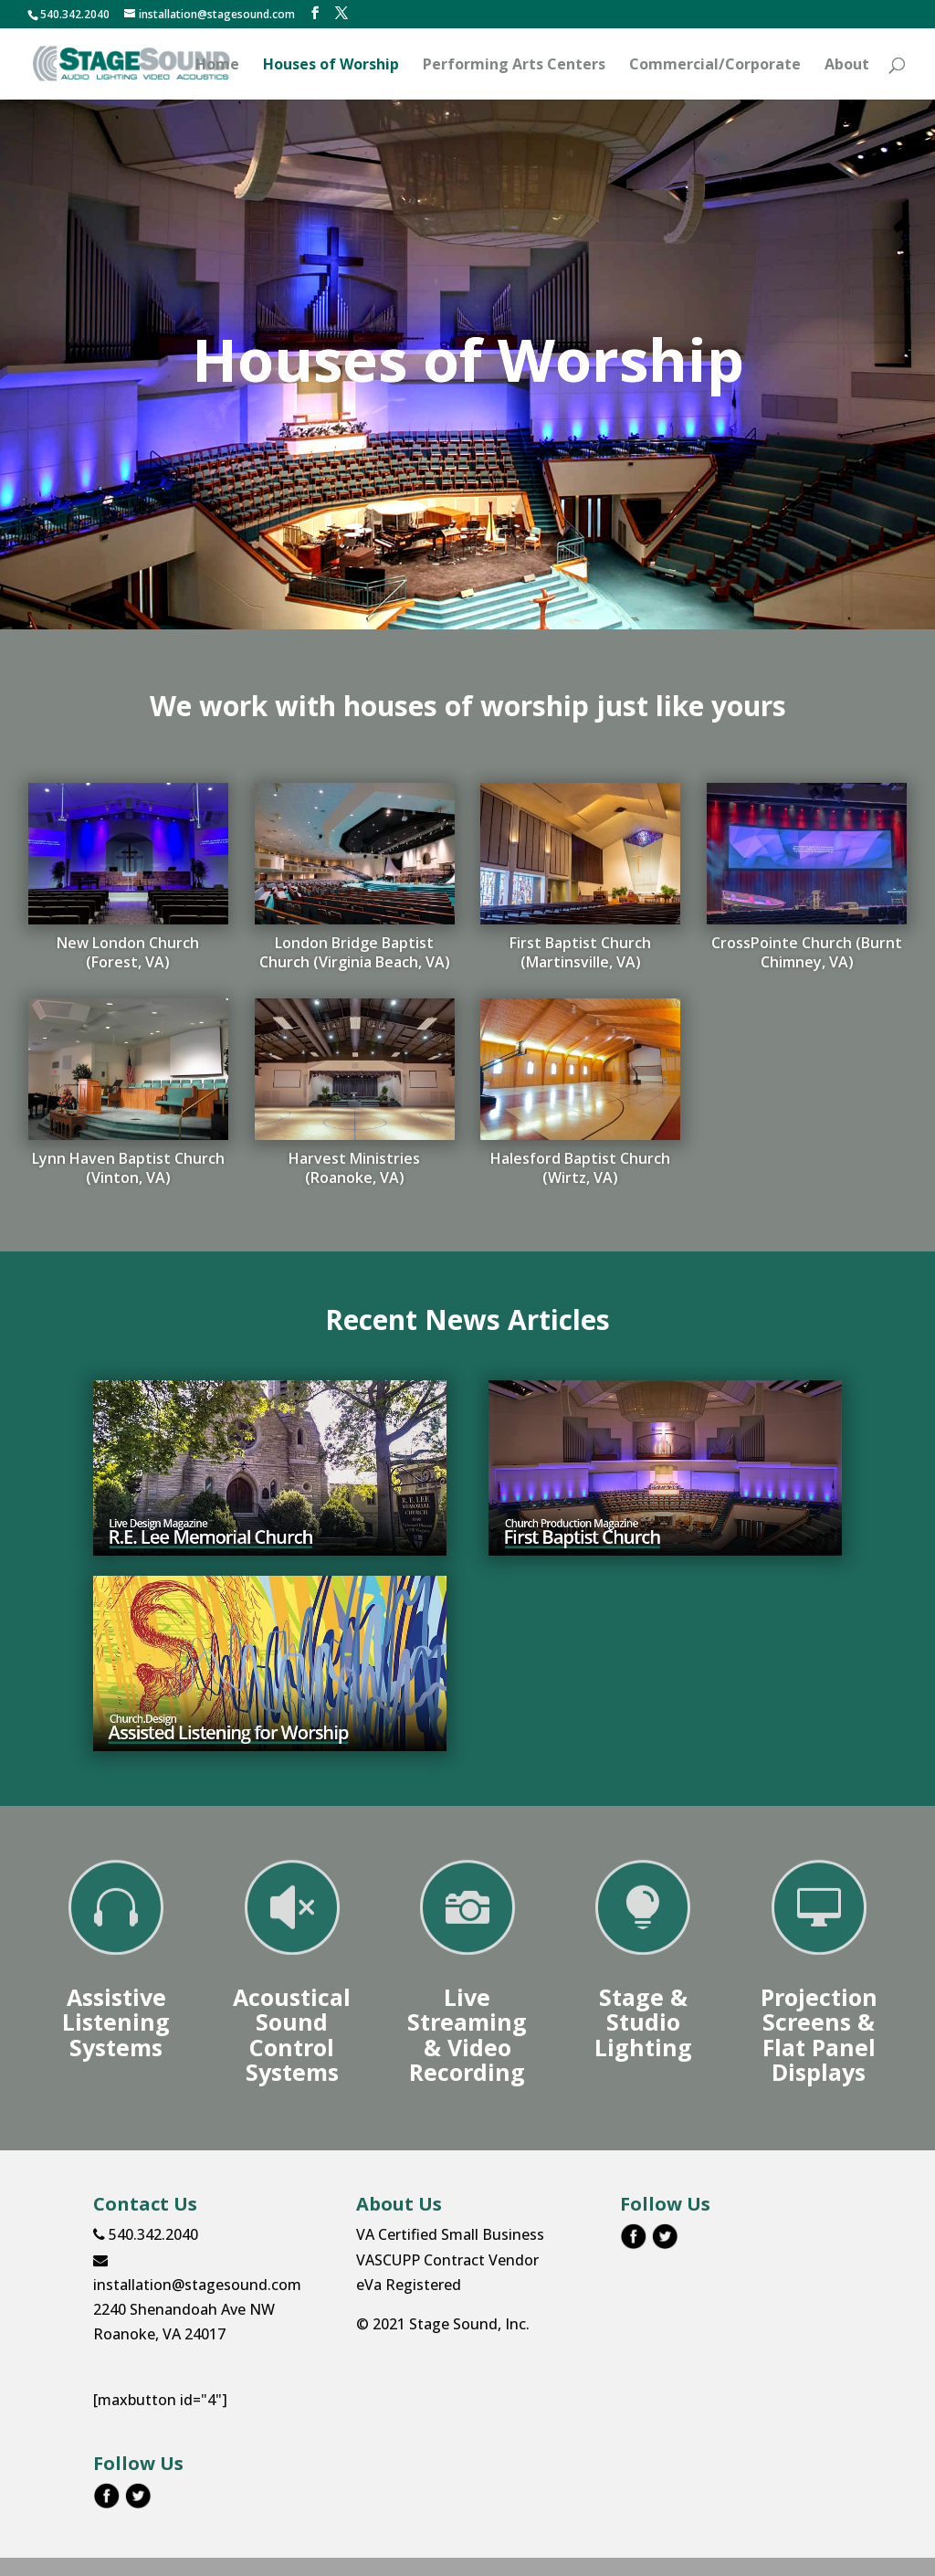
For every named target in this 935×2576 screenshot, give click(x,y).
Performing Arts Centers (514, 66)
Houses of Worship (331, 66)
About (847, 66)
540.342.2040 (145, 2234)
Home (217, 66)
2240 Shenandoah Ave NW (184, 2309)
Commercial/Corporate (715, 66)
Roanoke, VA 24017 (159, 2334)
